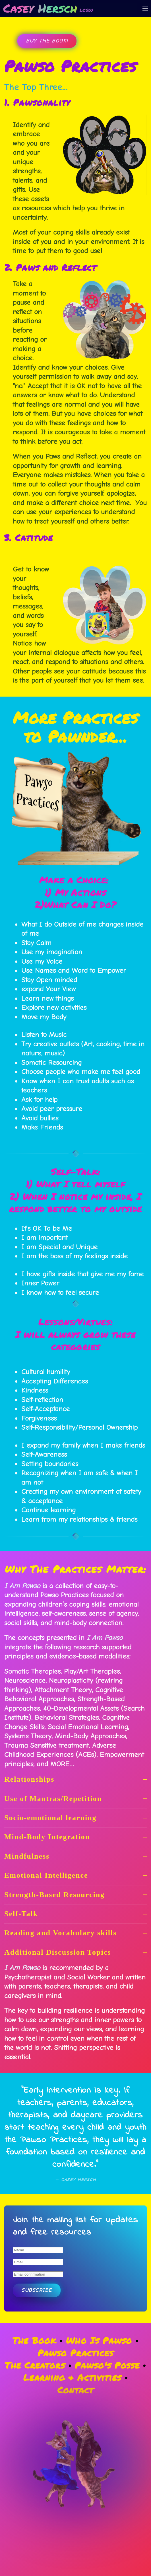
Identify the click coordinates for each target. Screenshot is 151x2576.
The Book (34, 2340)
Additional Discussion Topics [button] (75, 1952)
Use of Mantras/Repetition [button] (75, 1798)
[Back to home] (48, 8)
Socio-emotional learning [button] (75, 1818)
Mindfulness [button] (75, 1856)
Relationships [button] (75, 1779)
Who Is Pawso (99, 2340)
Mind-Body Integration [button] (75, 1837)
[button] (145, 8)
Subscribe (36, 2290)
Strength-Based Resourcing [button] (75, 1895)
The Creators (35, 2365)
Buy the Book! (47, 41)
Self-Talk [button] (75, 1914)
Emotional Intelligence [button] (75, 1875)
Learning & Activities (72, 2377)
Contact (75, 2390)
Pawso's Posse (107, 2365)
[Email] (38, 2262)
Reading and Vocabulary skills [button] (75, 1933)
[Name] (38, 2250)
